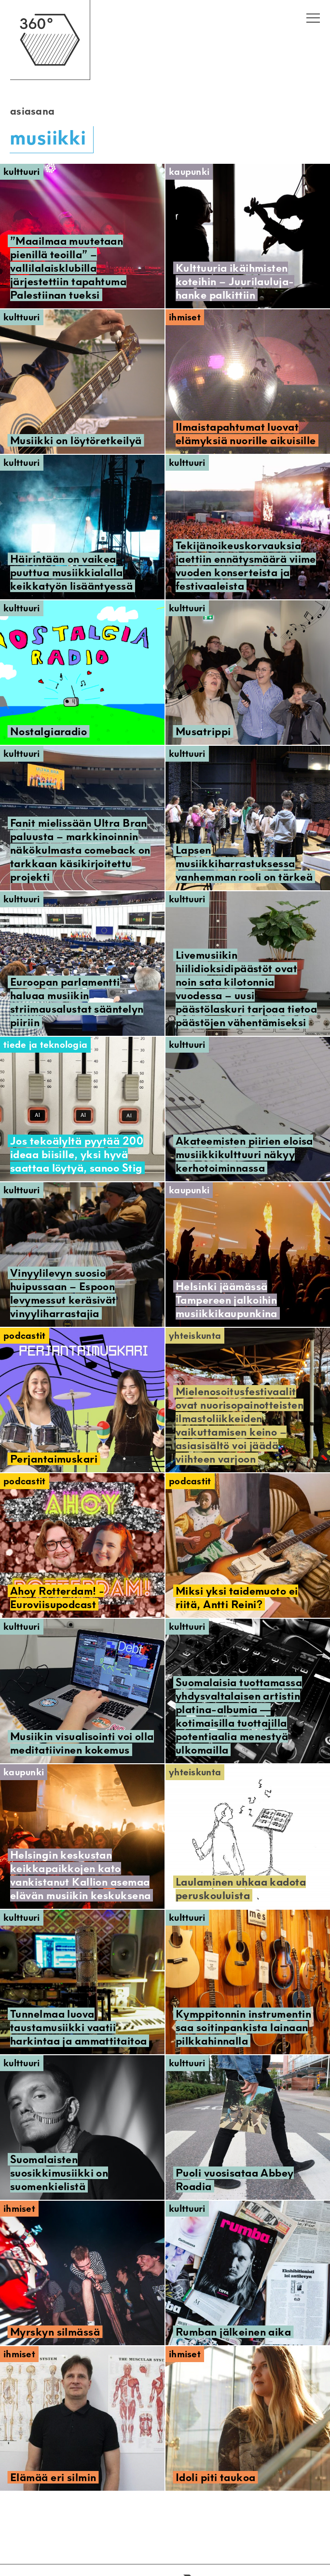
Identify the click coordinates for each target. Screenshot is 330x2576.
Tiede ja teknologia (45, 1044)
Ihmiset (185, 317)
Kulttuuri (21, 171)
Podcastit (24, 1335)
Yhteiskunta (195, 1335)
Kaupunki (189, 171)
